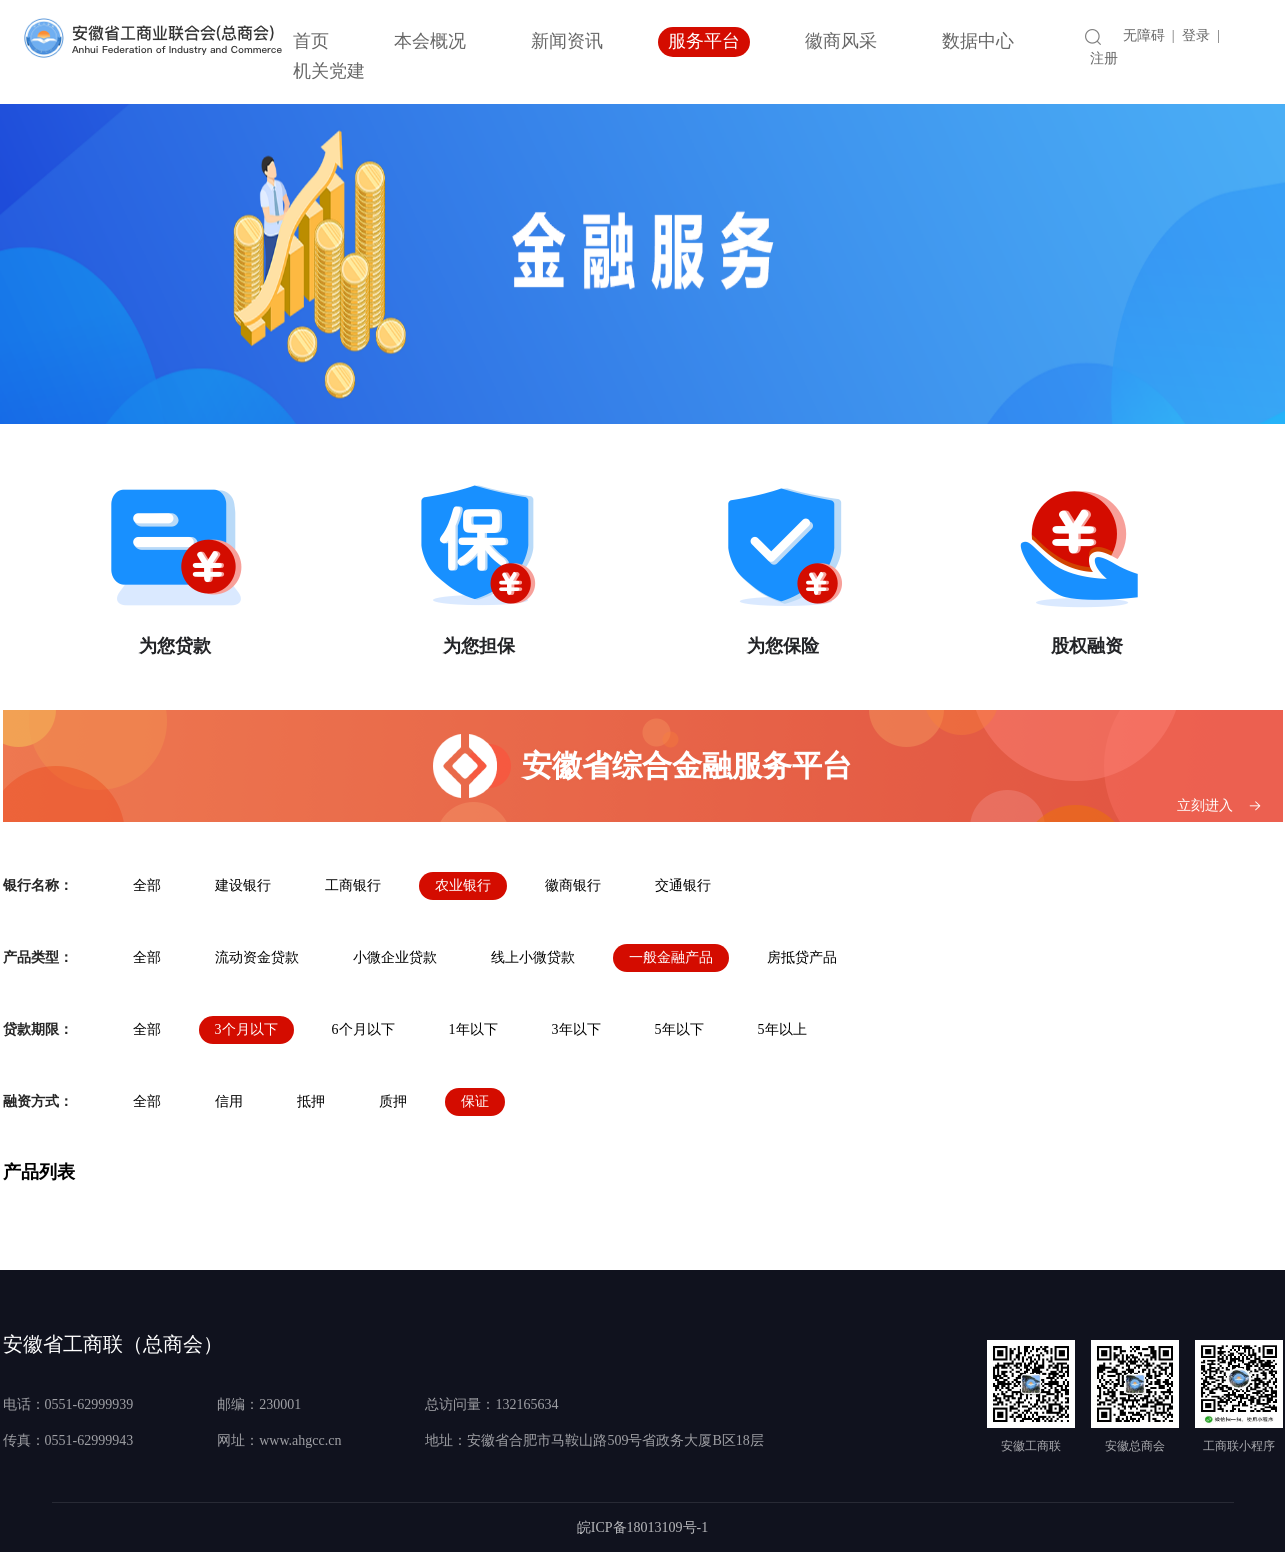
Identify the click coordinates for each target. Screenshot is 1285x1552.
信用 (229, 1101)
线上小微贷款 (533, 957)
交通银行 (683, 885)
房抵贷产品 (802, 957)
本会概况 (430, 41)
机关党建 (329, 71)
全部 (147, 885)
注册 (1104, 58)
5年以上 (782, 1029)
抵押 (311, 1101)
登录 (1196, 35)
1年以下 (473, 1029)
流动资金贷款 (257, 957)
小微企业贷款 (395, 957)
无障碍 (1144, 35)
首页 (311, 41)
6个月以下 (363, 1029)
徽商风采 (841, 41)
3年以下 (576, 1029)
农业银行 (463, 885)
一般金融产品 (671, 957)
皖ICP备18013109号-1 (642, 1527)
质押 (393, 1101)
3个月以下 (246, 1029)
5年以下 (679, 1029)
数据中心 (978, 41)
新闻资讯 (567, 41)
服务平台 (704, 41)
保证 (475, 1101)
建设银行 (243, 885)
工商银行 (353, 885)
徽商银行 (573, 885)
